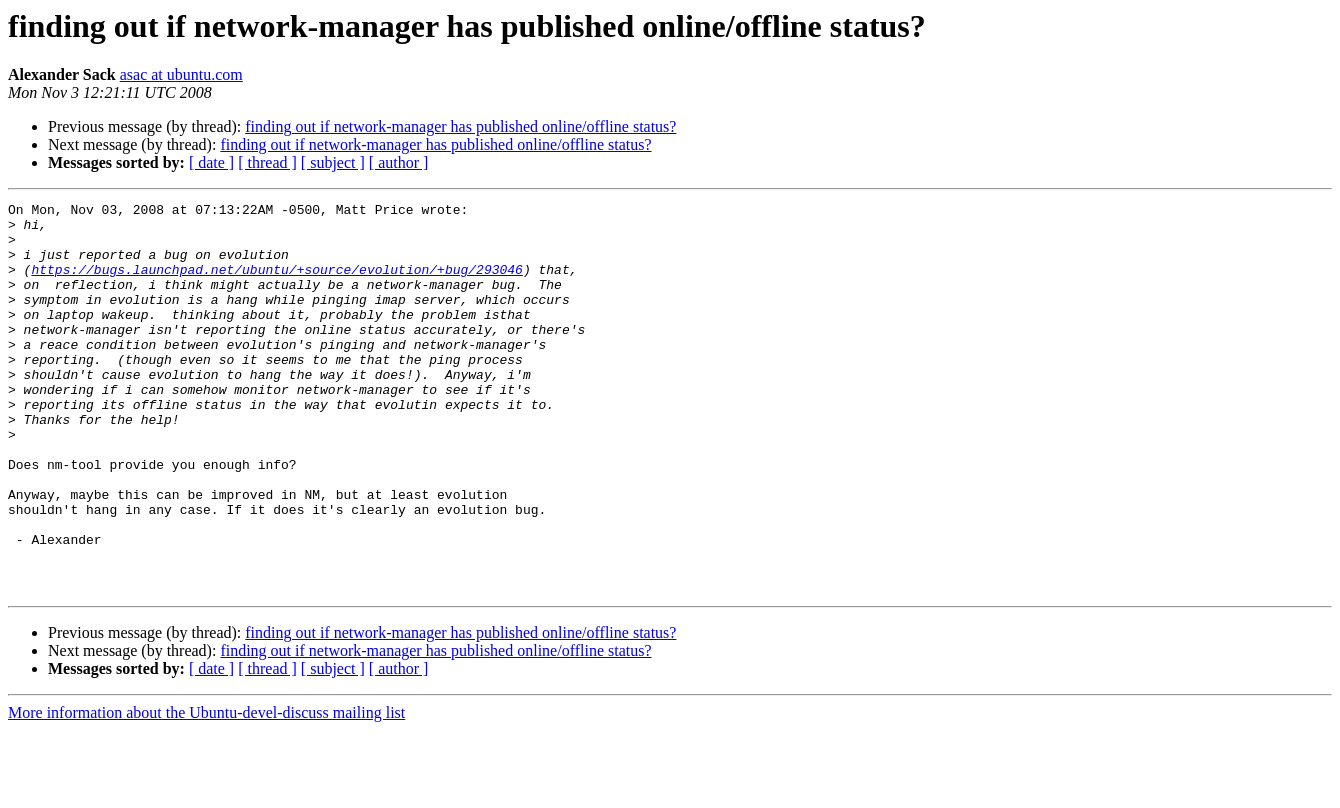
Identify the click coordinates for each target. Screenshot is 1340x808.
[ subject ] (333, 162)
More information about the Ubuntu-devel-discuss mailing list (206, 790)
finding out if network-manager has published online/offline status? (460, 126)
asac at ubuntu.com (181, 74)
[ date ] (211, 162)
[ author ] (399, 162)
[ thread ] (267, 162)
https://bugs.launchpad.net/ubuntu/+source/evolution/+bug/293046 (276, 284)
